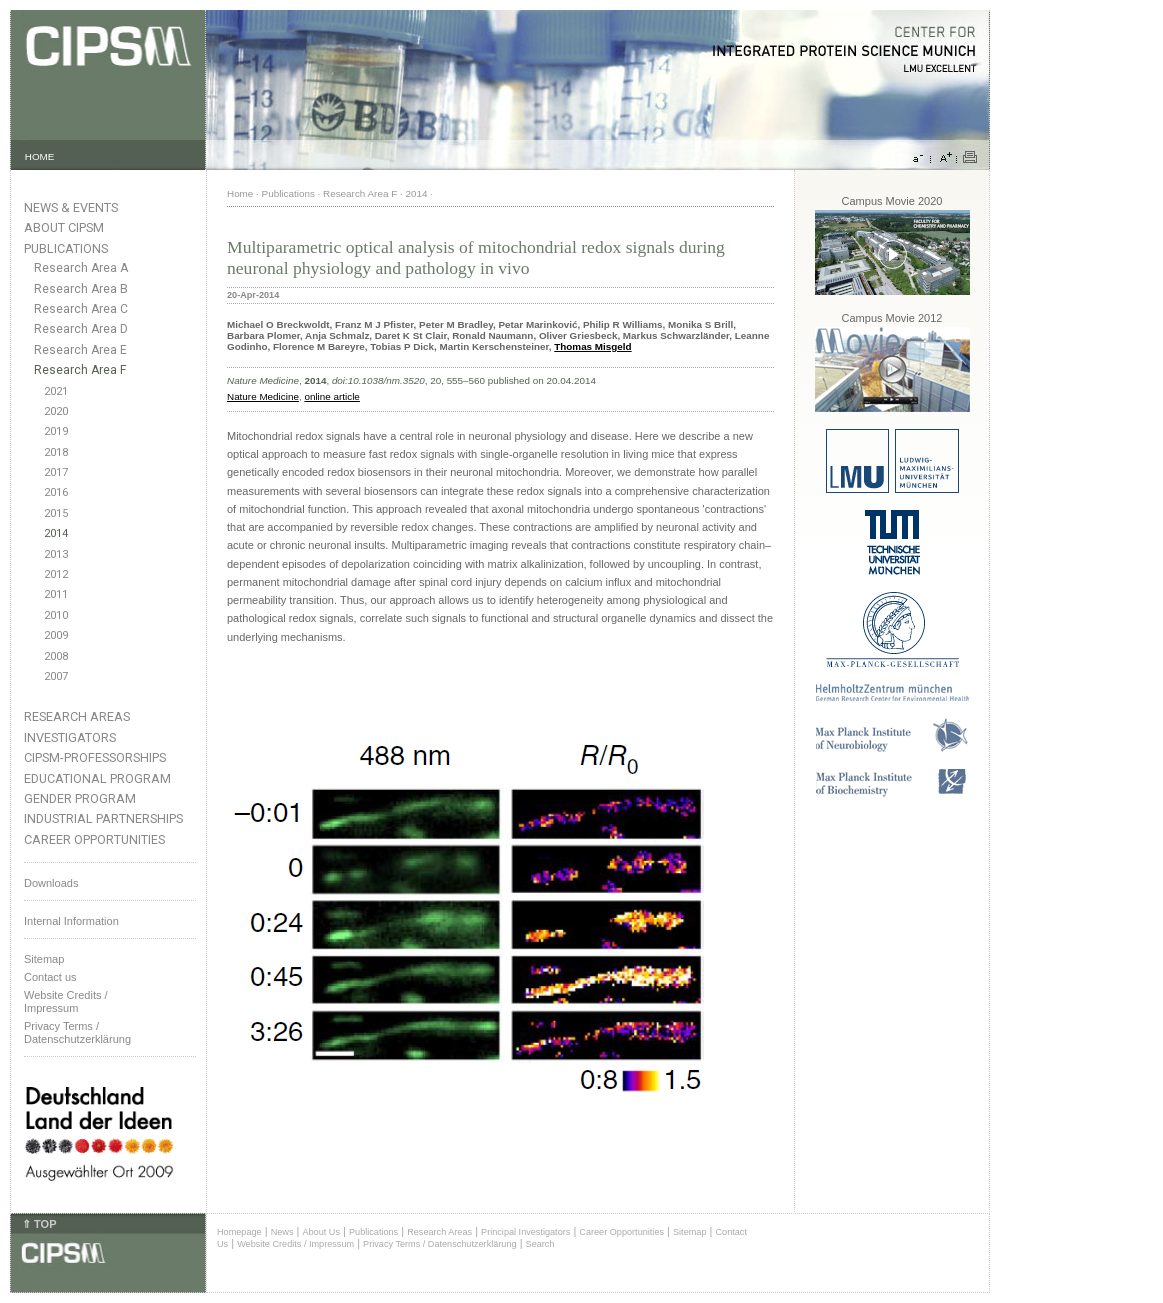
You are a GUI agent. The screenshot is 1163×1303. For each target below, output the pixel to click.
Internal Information (71, 921)
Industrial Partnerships (103, 818)
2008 (56, 656)
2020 (56, 411)
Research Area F (80, 370)
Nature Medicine (263, 396)
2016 (56, 492)
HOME (40, 156)
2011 (56, 594)
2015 (56, 513)
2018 (56, 452)
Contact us (50, 977)
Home (240, 193)
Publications (66, 248)
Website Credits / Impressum (295, 1244)
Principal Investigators (525, 1232)
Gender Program (80, 798)
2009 (56, 635)
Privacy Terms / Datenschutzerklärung (77, 1032)
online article (331, 396)
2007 (56, 676)
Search (540, 1244)
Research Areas (77, 716)
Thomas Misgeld (592, 346)
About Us (321, 1232)
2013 (56, 554)
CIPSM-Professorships (95, 757)
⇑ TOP (39, 1224)
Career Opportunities (94, 839)
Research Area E (80, 350)
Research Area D (81, 329)
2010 (56, 615)
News (282, 1232)
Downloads (51, 883)
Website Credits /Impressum (66, 1001)
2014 (56, 533)
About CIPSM (64, 227)
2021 (56, 391)
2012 (56, 574)
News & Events (71, 207)
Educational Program (97, 778)
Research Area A (81, 268)
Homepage (239, 1232)
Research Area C (81, 309)
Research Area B (81, 289)
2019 (56, 431)
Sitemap (44, 959)
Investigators (70, 737)
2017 (56, 472)
